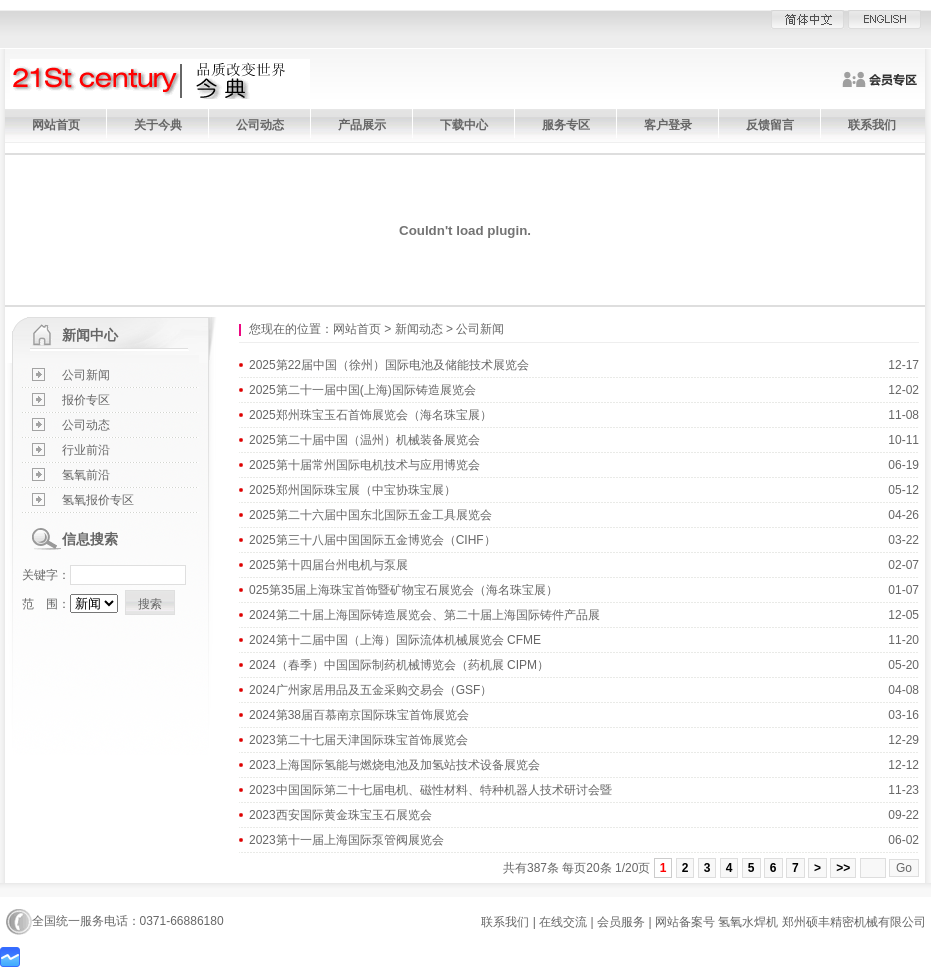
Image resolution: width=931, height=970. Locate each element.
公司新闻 (86, 375)
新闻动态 (419, 329)
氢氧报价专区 (98, 500)
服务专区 (566, 125)
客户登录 (668, 125)
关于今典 (158, 125)
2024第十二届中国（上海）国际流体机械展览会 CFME (395, 640)
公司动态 (260, 125)
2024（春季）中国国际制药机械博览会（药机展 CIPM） (399, 665)
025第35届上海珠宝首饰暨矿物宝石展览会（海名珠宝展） (403, 590)
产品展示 (362, 125)
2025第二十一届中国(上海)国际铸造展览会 (362, 390)
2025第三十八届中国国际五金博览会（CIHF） (372, 540)
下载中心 (464, 125)
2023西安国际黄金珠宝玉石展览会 (340, 815)
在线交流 (563, 922)
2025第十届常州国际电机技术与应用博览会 (364, 465)
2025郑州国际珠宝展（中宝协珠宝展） (352, 490)
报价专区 (86, 400)
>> (843, 868)
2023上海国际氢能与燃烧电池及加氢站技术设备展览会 (394, 765)
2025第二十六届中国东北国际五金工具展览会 (370, 515)
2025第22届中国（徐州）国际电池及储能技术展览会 (389, 365)
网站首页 (56, 125)
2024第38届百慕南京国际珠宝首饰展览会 (359, 715)
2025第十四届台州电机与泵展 (328, 565)
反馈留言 (770, 125)
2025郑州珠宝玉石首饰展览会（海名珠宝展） (370, 415)
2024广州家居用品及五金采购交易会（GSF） (370, 690)
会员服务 (621, 922)
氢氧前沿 (86, 475)
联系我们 (872, 125)
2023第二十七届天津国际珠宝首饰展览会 (358, 740)
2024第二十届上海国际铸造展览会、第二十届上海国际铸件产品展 (424, 615)
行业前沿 (86, 450)
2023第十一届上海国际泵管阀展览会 (346, 840)
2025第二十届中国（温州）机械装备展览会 (364, 440)
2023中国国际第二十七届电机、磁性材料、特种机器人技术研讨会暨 (430, 790)
